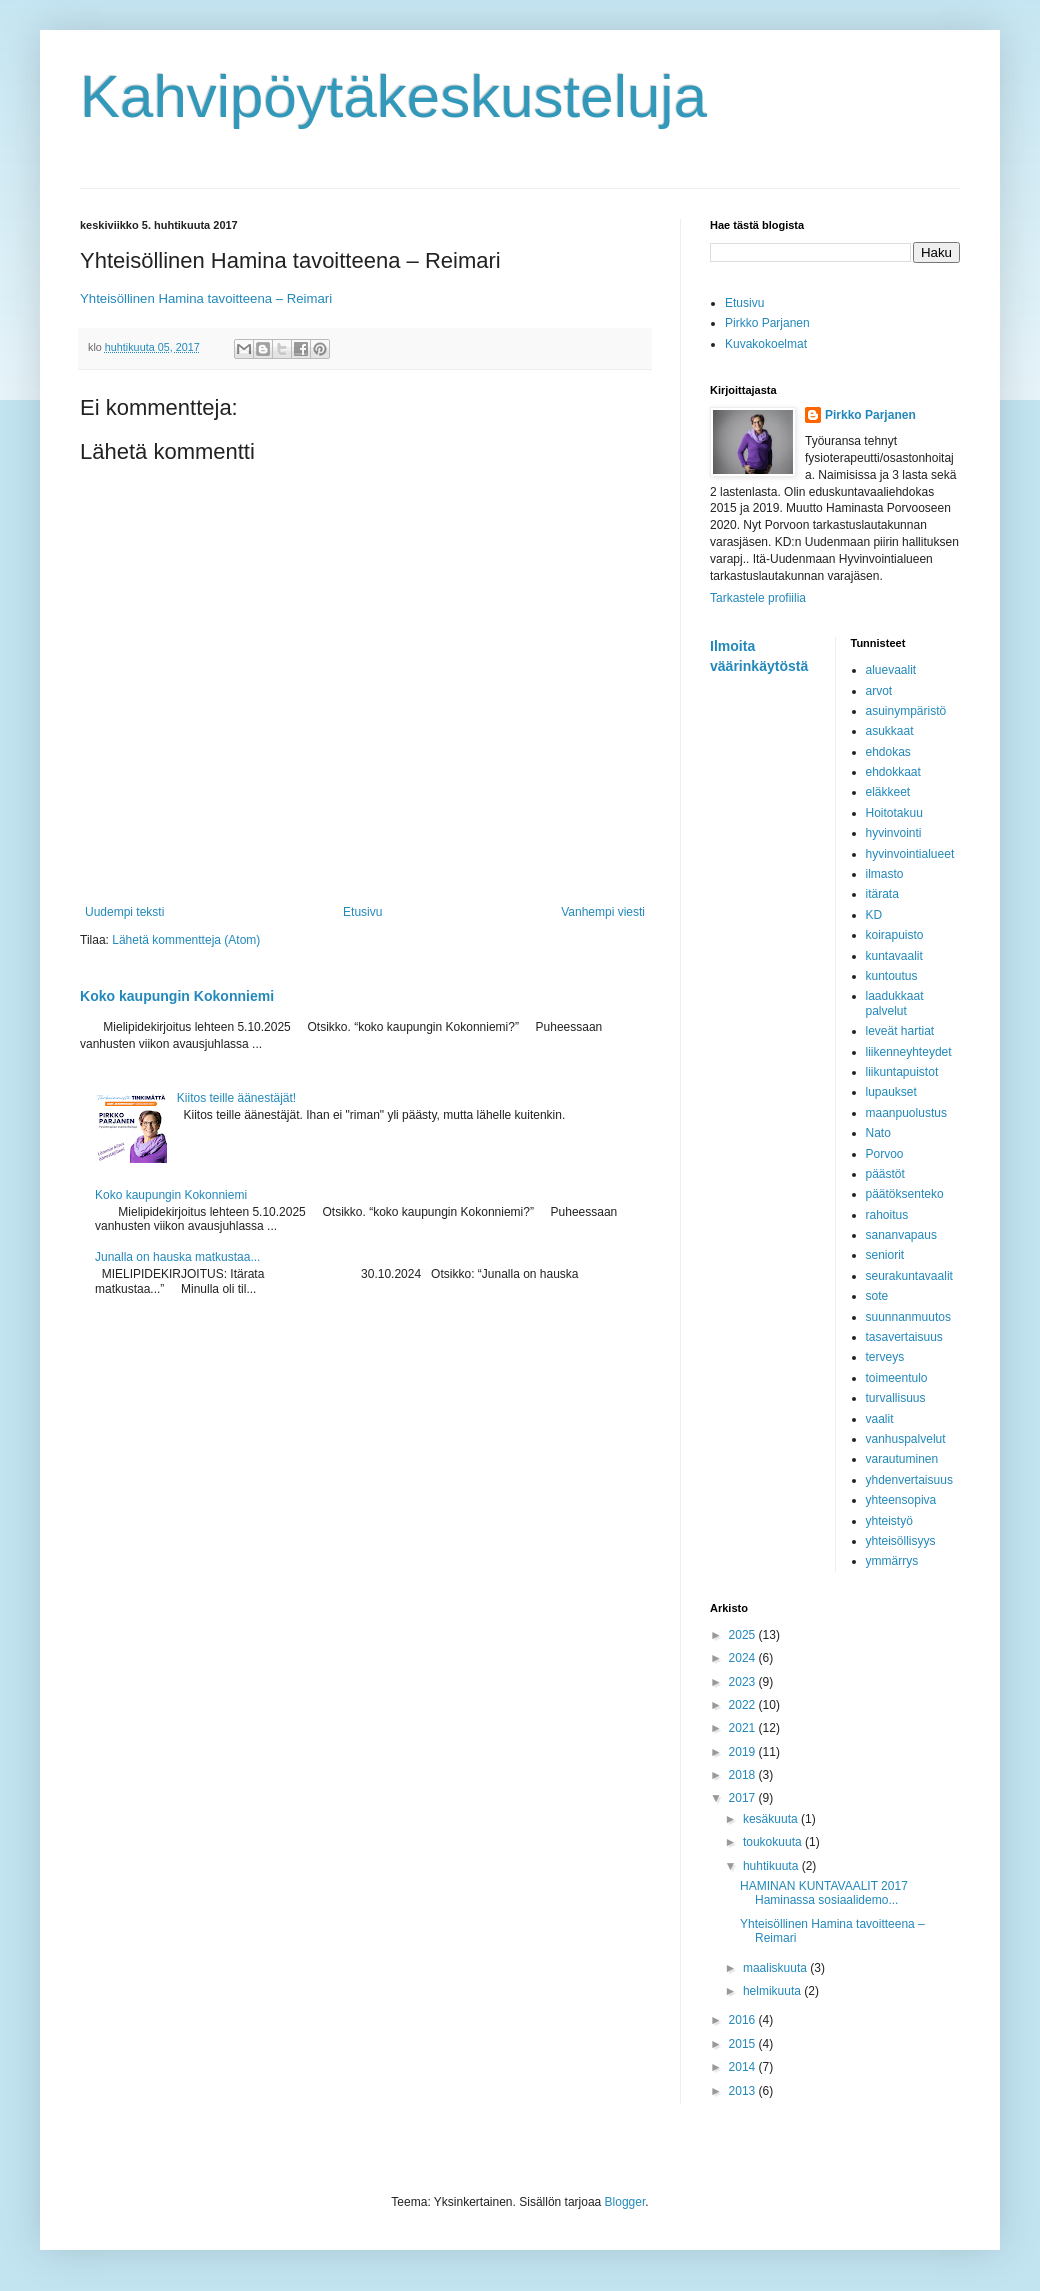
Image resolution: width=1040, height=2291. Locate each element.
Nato (878, 1133)
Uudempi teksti (124, 912)
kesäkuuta (772, 1819)
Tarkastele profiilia (758, 598)
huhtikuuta (772, 1866)
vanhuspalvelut (906, 1439)
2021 (744, 1728)
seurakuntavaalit (909, 1276)
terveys (885, 1357)
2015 (744, 2044)
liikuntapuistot (902, 1072)
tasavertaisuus (904, 1337)
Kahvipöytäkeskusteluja (393, 96)
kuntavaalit (894, 956)
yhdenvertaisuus (909, 1480)
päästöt (885, 1174)
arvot (879, 691)
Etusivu (362, 912)
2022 (744, 1705)
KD (874, 915)
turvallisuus (896, 1398)
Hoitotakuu (894, 813)
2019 (744, 1752)
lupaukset (891, 1092)
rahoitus (887, 1215)
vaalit (880, 1419)
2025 (744, 1635)
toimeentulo (897, 1378)
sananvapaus (901, 1235)
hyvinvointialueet (910, 854)
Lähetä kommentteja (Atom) (186, 940)
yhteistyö (889, 1521)
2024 (744, 1658)
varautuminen (902, 1459)
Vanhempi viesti (603, 912)
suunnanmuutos (908, 1317)
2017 (744, 1798)
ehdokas (888, 752)
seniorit (885, 1255)
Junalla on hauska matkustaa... (177, 1257)
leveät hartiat (900, 1031)
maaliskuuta (776, 1968)
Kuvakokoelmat (766, 344)
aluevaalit (891, 670)
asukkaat (890, 731)
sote (877, 1296)
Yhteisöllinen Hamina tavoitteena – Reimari (206, 298)
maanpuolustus (906, 1113)
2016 (744, 2020)
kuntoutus (892, 976)
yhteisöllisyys (901, 1541)
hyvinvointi (894, 833)
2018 (744, 1775)
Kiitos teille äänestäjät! (236, 1098)
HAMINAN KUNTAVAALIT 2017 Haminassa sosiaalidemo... (824, 1893)
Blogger (625, 2202)
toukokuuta (774, 1842)
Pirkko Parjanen (767, 323)
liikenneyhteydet (909, 1052)
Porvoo (885, 1154)
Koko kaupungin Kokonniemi (177, 996)
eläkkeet (888, 792)
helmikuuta (773, 1991)
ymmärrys (892, 1561)
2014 (744, 2067)
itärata (882, 894)
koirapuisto (895, 935)
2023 (744, 1682)
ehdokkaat (893, 772)
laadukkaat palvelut (895, 1003)
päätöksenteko (905, 1194)
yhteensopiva (901, 1500)
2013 (744, 2091)
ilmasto (885, 874)
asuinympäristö (906, 711)
